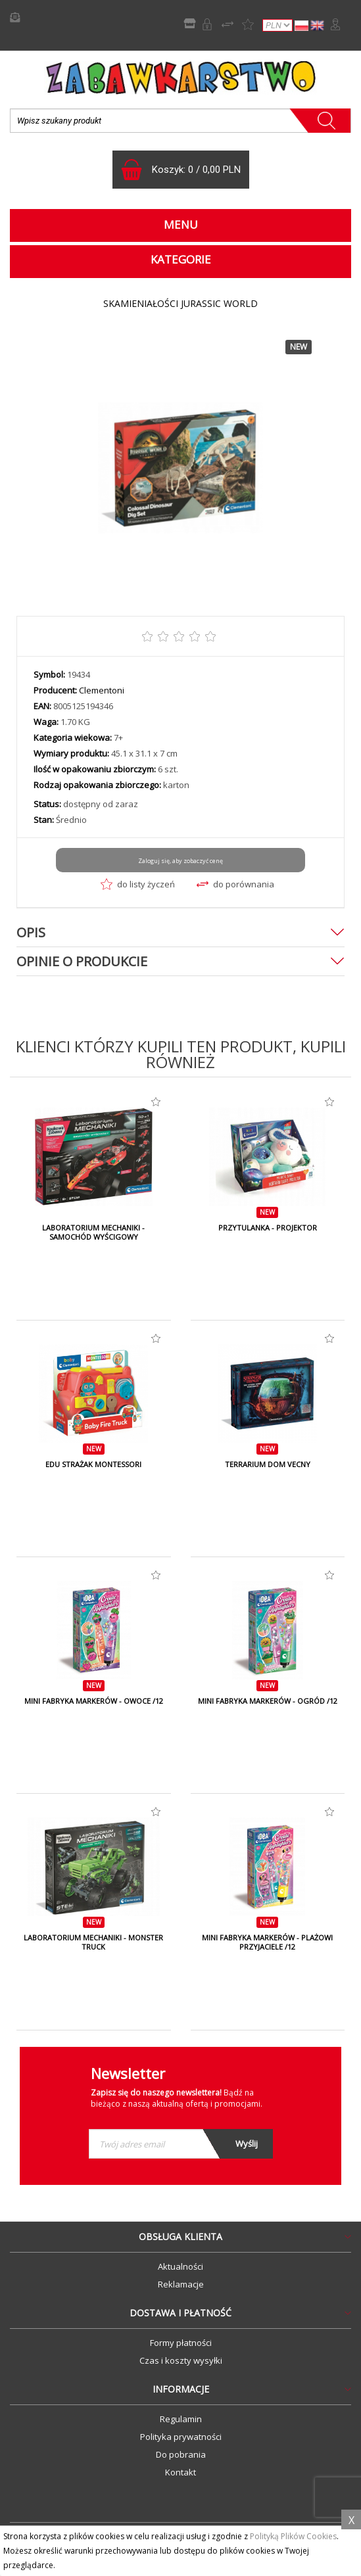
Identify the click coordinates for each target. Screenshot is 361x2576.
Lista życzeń (248, 24)
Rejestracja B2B (207, 24)
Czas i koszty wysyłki (180, 2360)
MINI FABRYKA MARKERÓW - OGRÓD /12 (267, 1701)
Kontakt (180, 2472)
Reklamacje (181, 2284)
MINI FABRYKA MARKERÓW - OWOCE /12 (93, 1701)
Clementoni (101, 690)
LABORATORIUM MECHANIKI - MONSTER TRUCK (93, 1942)
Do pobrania (181, 2454)
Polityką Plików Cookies (293, 2536)
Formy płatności (181, 2343)
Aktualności (180, 2266)
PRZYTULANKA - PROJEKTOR (267, 1227)
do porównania (235, 884)
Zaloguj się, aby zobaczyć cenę (180, 860)
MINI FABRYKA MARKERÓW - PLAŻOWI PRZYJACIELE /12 (267, 1942)
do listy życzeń (138, 884)
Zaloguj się (335, 24)
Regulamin (181, 2419)
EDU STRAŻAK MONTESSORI (93, 1464)
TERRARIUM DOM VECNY (267, 1464)
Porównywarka (227, 24)
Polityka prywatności (181, 2437)
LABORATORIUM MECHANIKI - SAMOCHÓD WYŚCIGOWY (93, 1232)
